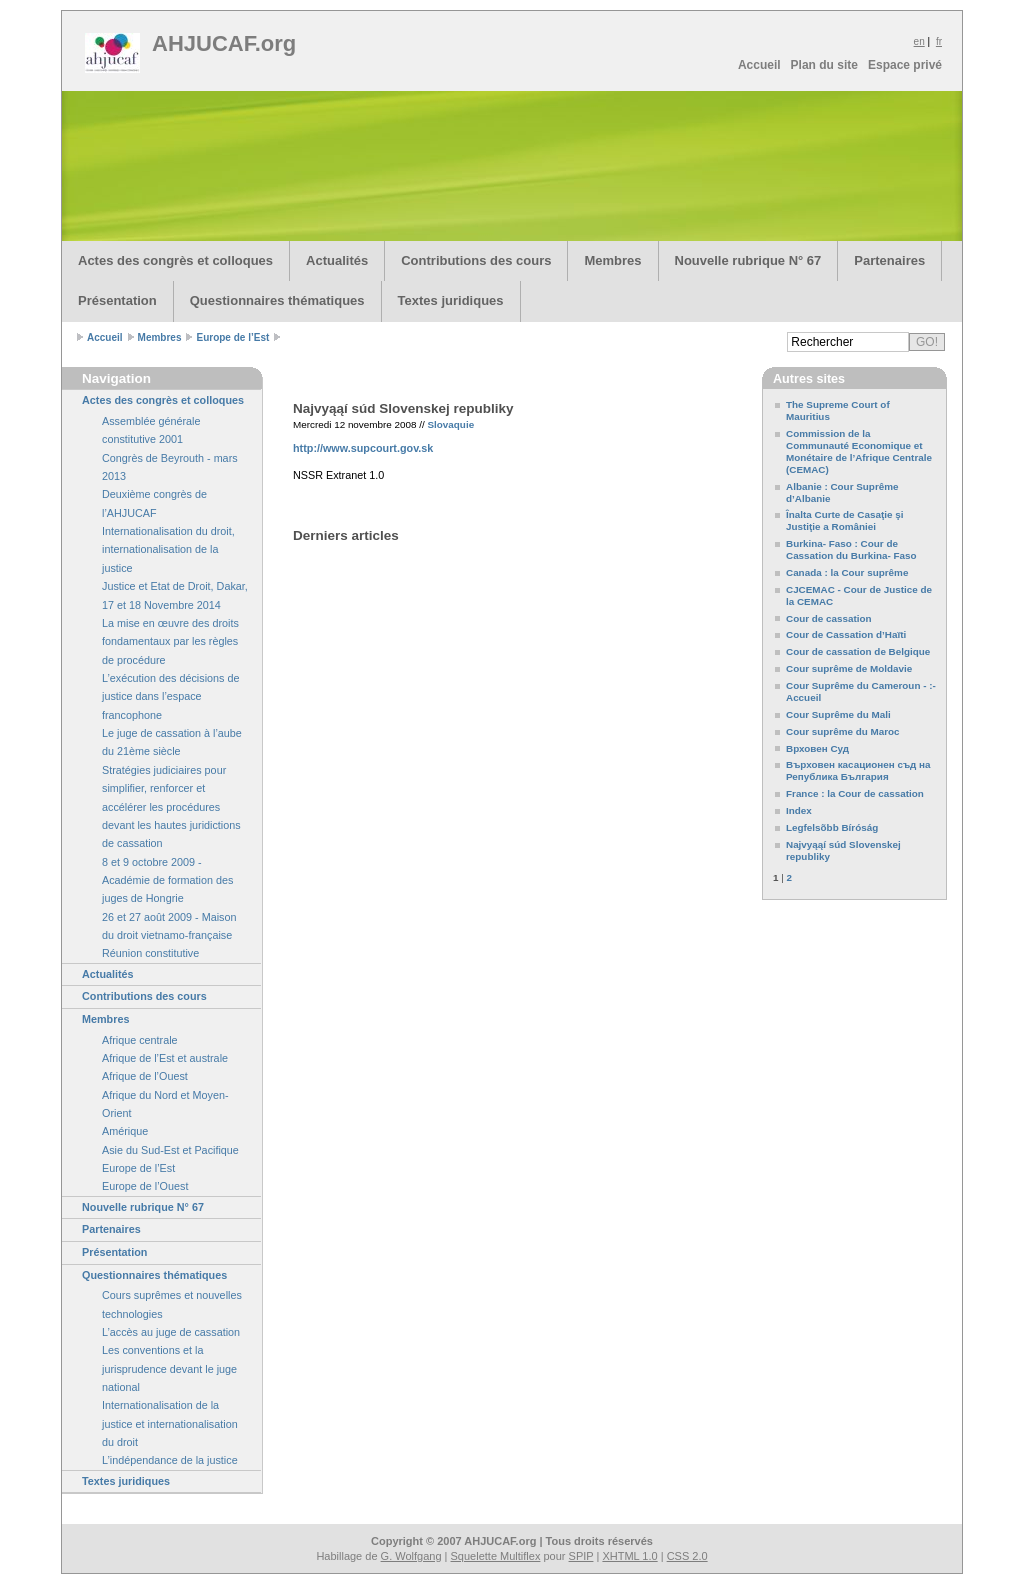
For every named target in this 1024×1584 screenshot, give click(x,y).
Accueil (759, 65)
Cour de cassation (829, 618)
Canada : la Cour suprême (847, 572)
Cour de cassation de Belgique (858, 651)
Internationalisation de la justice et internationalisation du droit (170, 1423)
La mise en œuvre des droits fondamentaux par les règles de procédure (170, 641)
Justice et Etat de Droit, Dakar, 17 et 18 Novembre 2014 (175, 595)
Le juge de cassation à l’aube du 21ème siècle (172, 742)
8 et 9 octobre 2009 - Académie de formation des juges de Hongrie (167, 880)
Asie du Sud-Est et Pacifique (170, 1150)
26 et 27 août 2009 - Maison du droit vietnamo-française (169, 926)
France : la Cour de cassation (855, 793)
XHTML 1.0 (629, 1556)
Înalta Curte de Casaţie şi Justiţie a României (844, 520)
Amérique (125, 1131)
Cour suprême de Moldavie (849, 668)
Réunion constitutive (150, 953)
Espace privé (905, 65)
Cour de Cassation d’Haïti (846, 634)
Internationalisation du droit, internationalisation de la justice (168, 549)
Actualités (337, 260)
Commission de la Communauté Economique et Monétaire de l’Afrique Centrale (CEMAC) (859, 451)
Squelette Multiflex (496, 1556)
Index (799, 810)
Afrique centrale (140, 1040)
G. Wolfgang (411, 1556)
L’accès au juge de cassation (171, 1332)
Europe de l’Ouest (145, 1186)
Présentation (117, 300)
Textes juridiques (451, 300)
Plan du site (824, 65)
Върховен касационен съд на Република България (858, 770)
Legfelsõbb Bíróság (832, 827)
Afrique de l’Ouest (145, 1076)
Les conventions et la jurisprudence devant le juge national (169, 1368)
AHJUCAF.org (228, 43)
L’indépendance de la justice (170, 1460)
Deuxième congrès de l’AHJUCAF (154, 503)
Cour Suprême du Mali (838, 714)
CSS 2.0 (687, 1556)
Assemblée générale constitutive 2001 (151, 430)
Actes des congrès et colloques (175, 260)
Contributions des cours (476, 260)
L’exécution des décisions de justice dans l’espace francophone (170, 696)
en (919, 41)
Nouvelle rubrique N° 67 (748, 260)
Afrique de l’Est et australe (165, 1058)
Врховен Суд (817, 748)
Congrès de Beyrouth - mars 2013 (170, 467)
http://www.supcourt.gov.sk (363, 448)
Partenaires (889, 260)
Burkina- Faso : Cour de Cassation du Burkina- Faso (851, 549)
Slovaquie (450, 424)
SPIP (581, 1556)
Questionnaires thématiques (277, 300)
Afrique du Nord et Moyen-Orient (165, 1104)
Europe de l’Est (232, 337)
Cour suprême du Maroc (843, 731)
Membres (612, 260)
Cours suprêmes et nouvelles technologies (172, 1304)
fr (939, 41)
